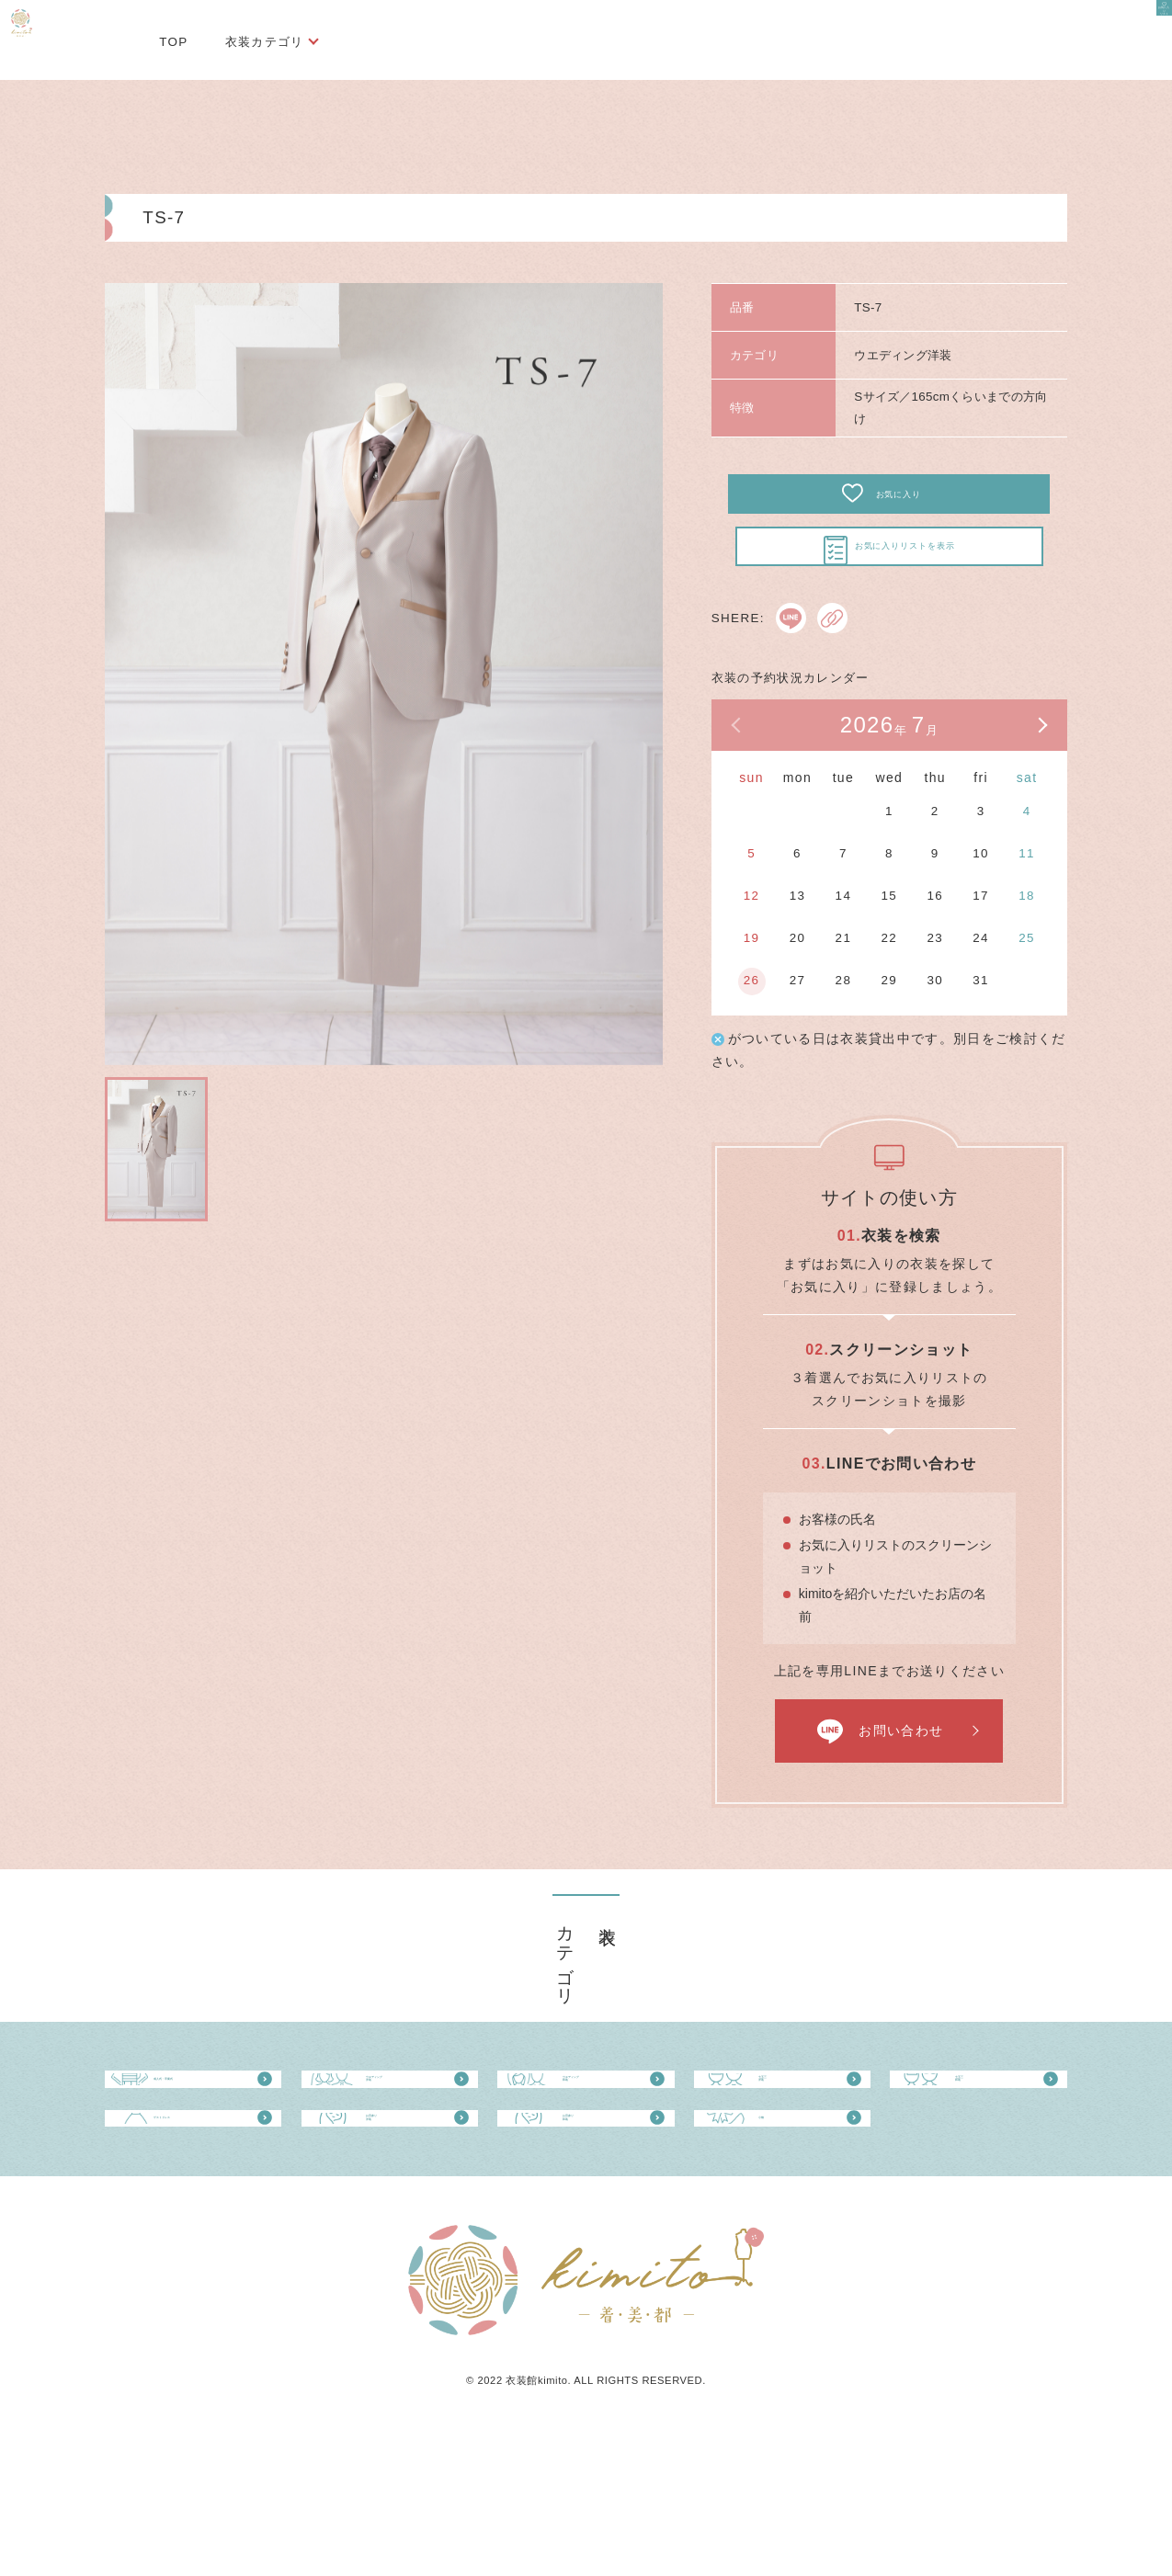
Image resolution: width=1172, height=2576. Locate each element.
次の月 (1041, 769)
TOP (173, 42)
